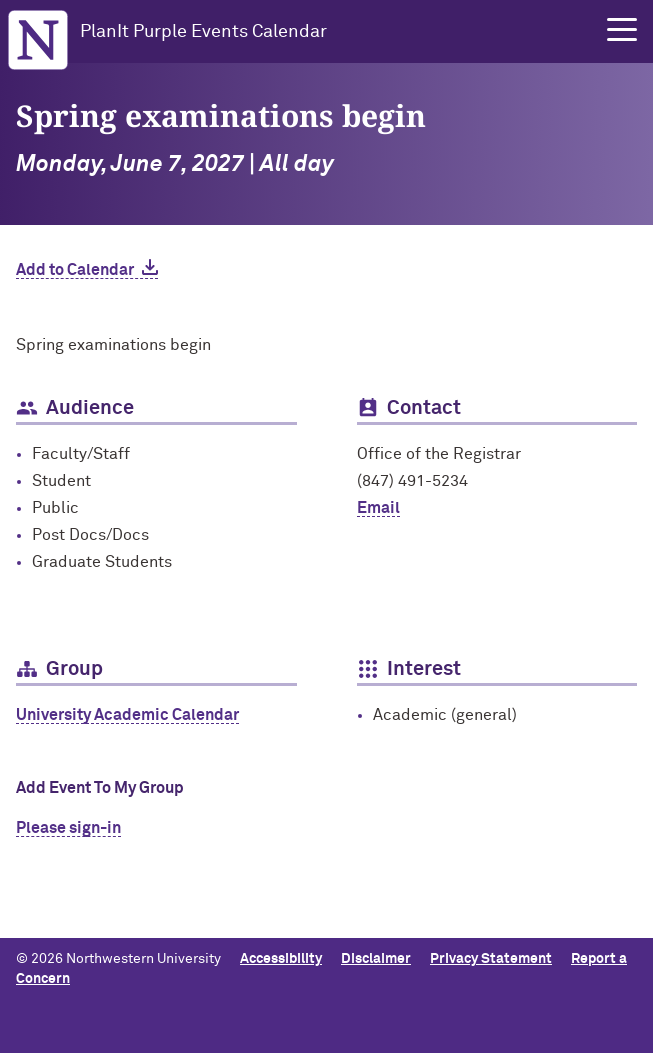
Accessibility (281, 959)
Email (378, 508)
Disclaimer (376, 959)
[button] (622, 30)
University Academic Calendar (127, 715)
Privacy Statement (491, 959)
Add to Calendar (75, 270)
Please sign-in (68, 828)
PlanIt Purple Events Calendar (203, 32)
